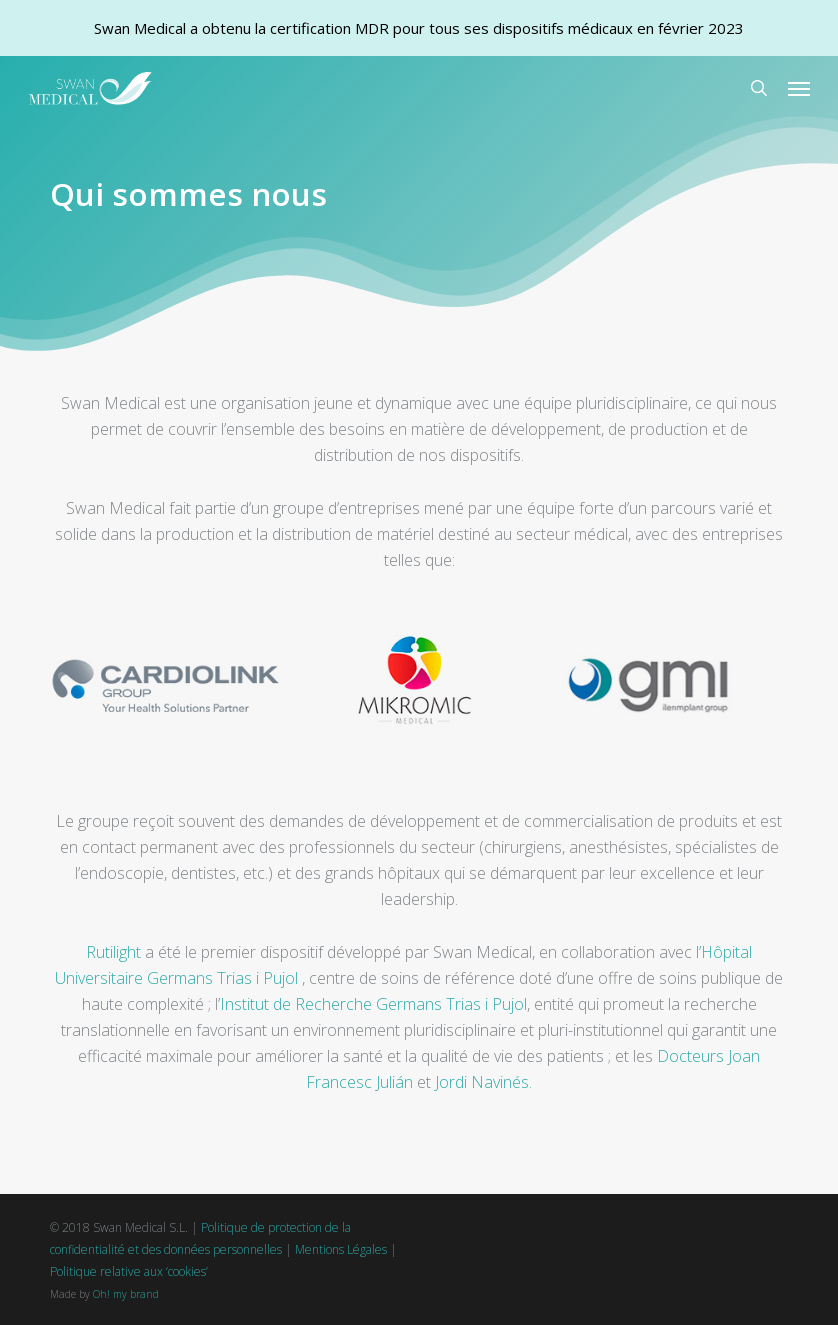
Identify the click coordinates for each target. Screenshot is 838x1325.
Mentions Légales (341, 1249)
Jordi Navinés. (483, 1082)
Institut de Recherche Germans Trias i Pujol (373, 1004)
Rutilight (113, 952)
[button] (799, 88)
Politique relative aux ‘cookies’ (129, 1271)
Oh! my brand (126, 1294)
